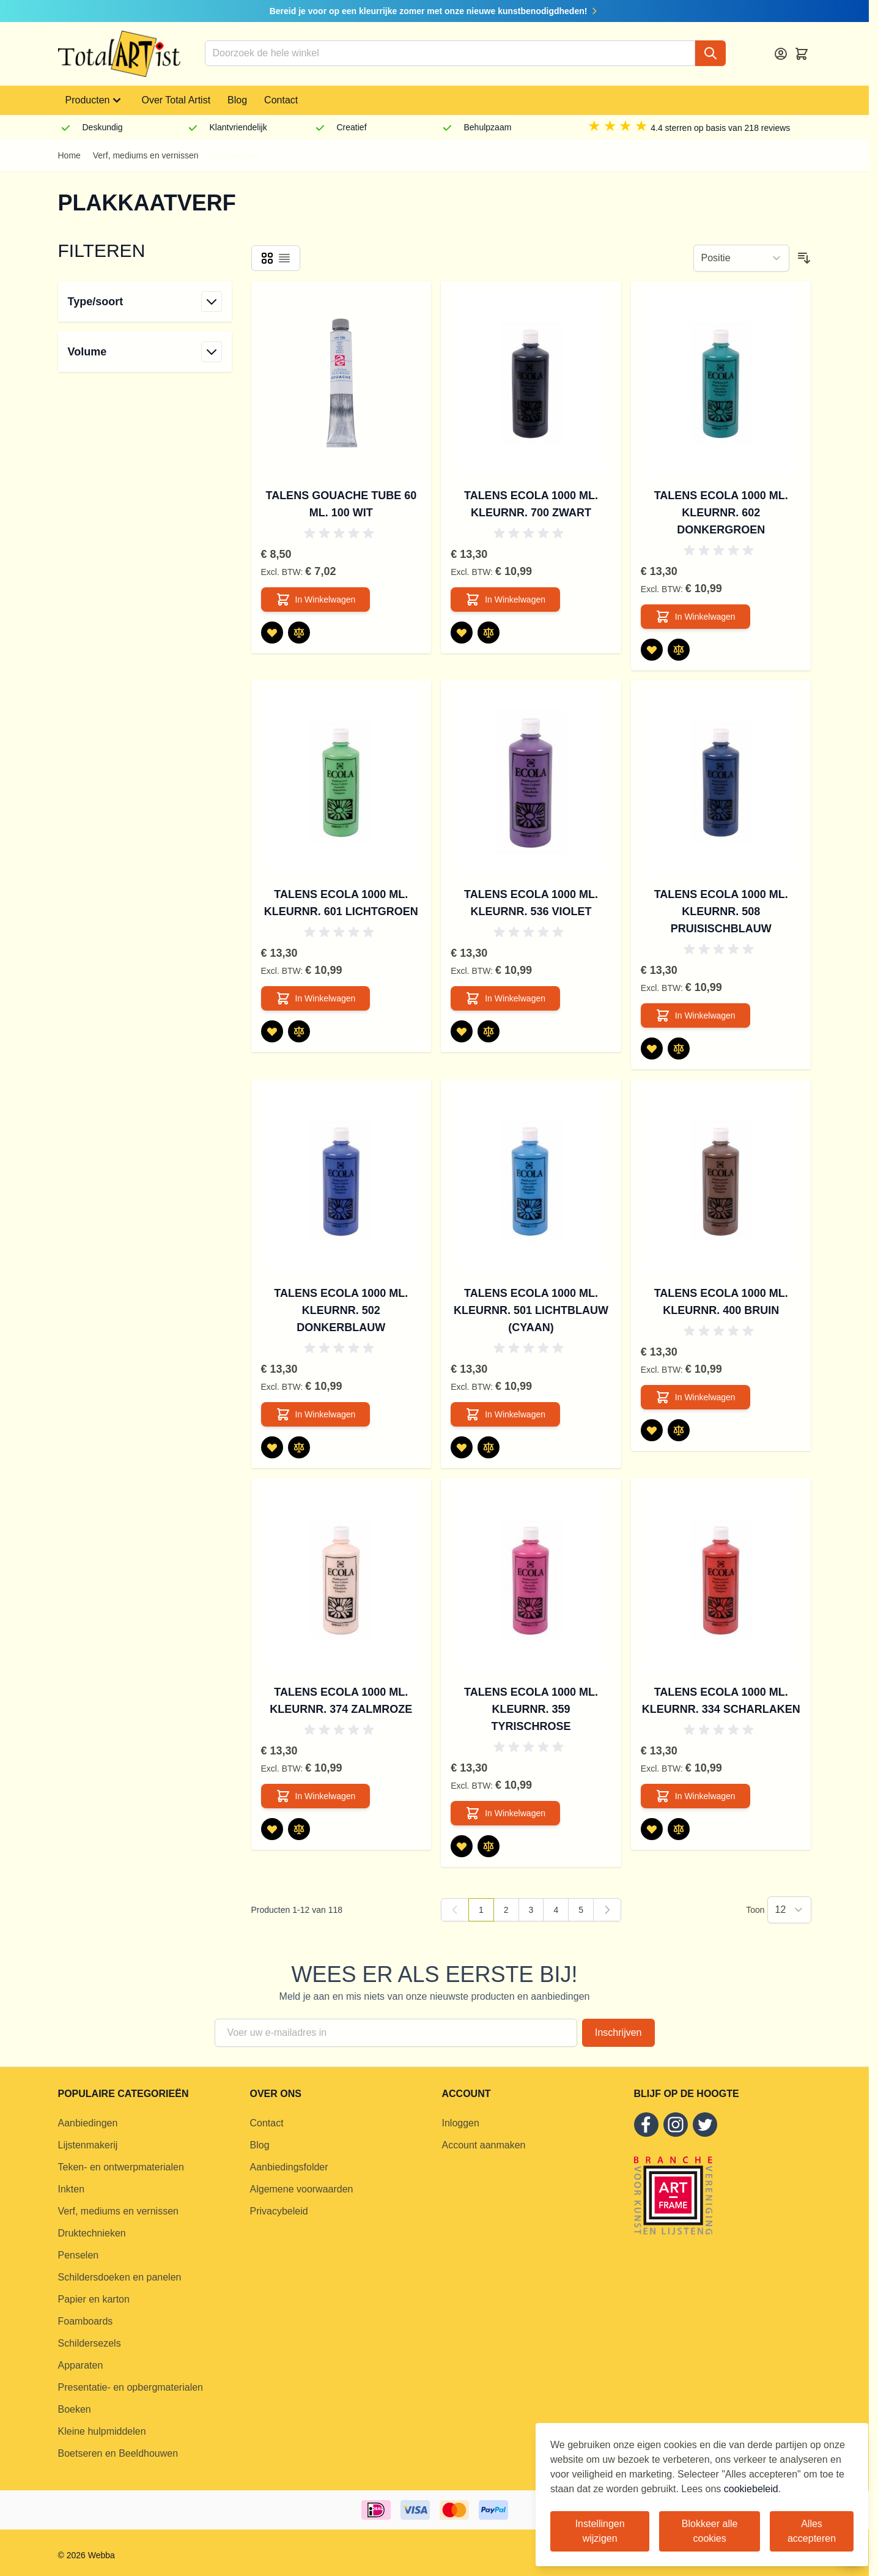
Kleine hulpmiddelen (102, 2431)
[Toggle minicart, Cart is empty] (801, 54)
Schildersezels (89, 2343)
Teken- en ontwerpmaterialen (121, 2167)
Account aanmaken (484, 2145)
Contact (281, 100)
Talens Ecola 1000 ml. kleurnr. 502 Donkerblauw (341, 1310)
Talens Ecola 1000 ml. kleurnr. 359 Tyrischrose (531, 1709)
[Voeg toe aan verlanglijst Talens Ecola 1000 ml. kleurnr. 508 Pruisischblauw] (652, 1048)
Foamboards (85, 2321)
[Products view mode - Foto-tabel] (267, 258)
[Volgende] (607, 1909)
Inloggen (460, 2123)
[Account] (781, 54)
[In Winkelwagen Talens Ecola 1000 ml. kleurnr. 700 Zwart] (505, 599)
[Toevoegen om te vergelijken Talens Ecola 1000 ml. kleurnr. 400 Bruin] (679, 1430)
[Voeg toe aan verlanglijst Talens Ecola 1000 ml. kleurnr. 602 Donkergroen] (652, 650)
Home (69, 155)
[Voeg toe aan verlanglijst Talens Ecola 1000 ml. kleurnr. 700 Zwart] (462, 633)
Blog (237, 100)
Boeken (74, 2409)
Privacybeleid (279, 2211)
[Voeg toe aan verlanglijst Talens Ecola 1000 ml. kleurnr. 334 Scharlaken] (652, 1829)
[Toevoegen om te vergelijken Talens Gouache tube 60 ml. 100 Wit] (299, 633)
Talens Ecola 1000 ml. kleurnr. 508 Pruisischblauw (721, 911)
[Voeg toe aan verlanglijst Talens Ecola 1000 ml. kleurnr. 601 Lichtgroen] (272, 1031)
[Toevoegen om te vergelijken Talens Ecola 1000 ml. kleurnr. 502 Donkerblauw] (299, 1447)
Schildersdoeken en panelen (120, 2277)
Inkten (71, 2189)
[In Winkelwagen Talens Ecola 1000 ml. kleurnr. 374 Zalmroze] (316, 1796)
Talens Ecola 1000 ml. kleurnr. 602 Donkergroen (721, 512)
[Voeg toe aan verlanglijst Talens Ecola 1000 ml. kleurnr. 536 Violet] (462, 1031)
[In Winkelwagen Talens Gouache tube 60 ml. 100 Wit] (316, 599)
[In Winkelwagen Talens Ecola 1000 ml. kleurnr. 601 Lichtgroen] (316, 998)
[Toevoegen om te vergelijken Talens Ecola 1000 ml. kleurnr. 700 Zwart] (489, 633)
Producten (95, 100)
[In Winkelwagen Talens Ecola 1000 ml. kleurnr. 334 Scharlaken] (695, 1796)
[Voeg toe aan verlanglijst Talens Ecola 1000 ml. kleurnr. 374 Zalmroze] (272, 1829)
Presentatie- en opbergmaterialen (130, 2387)
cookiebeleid (751, 2489)
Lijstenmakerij (88, 2145)
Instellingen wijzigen (600, 2531)
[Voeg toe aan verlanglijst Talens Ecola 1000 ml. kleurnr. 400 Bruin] (652, 1430)
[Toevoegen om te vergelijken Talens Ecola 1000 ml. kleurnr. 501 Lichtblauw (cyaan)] (489, 1447)
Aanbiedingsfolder (289, 2167)
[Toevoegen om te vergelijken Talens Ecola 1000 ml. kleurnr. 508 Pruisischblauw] (679, 1048)
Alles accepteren (812, 2531)
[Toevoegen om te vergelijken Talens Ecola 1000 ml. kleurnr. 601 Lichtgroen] (299, 1031)
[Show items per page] (789, 1909)
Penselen (78, 2255)
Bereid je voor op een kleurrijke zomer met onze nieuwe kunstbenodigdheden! (435, 11)
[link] (455, 1909)
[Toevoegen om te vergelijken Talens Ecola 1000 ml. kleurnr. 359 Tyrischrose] (489, 1846)
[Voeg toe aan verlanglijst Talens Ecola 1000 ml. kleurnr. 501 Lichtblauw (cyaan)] (462, 1447)
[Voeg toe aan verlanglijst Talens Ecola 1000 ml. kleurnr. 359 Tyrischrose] (462, 1846)
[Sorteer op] (741, 258)
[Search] (710, 53)
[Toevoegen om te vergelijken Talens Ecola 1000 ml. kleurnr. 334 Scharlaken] (679, 1829)
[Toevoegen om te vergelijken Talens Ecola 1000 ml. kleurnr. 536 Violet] (489, 1031)
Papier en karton (94, 2299)
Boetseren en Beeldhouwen (118, 2453)
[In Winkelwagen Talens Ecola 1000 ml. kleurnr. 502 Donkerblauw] (316, 1414)
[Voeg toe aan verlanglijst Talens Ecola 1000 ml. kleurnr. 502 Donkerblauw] (272, 1447)
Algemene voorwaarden (301, 2189)
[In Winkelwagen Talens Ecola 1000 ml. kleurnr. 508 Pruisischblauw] (695, 1015)
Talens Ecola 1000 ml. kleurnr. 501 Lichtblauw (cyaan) (531, 1310)
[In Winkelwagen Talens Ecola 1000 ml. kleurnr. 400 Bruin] (695, 1397)
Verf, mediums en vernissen (146, 155)
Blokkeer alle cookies (710, 2531)
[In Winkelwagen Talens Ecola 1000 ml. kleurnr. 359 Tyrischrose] (505, 1813)
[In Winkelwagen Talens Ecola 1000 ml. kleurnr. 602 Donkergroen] (695, 616)
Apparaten (80, 2365)
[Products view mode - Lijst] (284, 258)
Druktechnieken (92, 2233)
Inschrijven (618, 2032)
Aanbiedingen (88, 2123)
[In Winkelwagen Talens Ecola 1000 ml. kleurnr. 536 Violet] (505, 998)
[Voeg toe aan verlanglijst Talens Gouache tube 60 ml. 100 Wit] (272, 633)
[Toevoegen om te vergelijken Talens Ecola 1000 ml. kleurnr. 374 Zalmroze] (299, 1829)
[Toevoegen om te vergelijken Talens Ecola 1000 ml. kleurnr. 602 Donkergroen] (679, 650)
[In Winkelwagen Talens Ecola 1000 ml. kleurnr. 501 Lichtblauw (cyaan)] (505, 1414)
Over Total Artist (175, 100)
